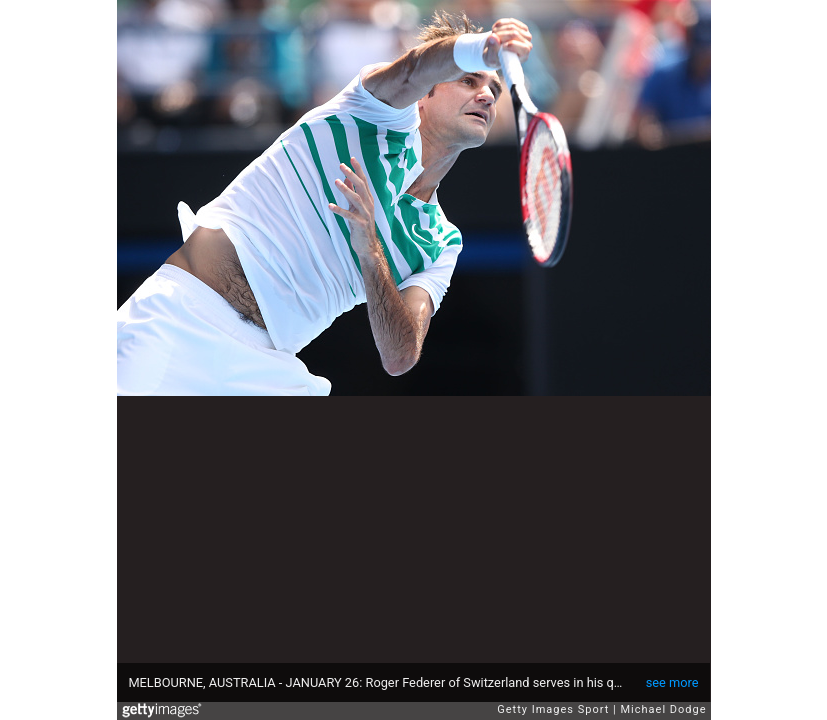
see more (672, 682)
